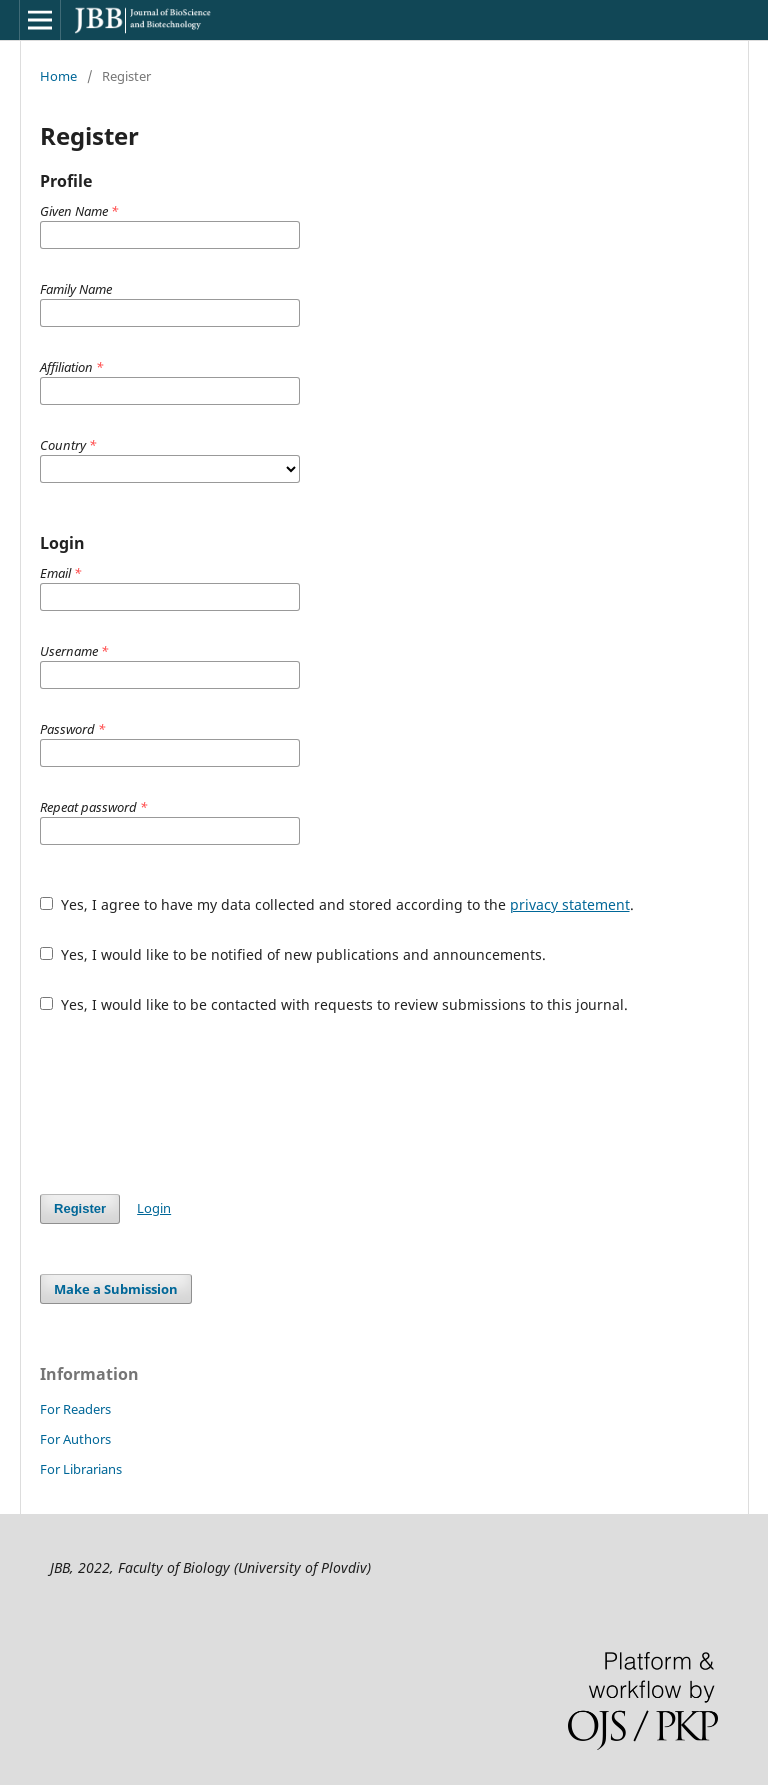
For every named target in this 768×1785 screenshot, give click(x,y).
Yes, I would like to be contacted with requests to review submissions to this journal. (334, 1004)
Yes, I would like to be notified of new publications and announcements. (293, 954)
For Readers (75, 1409)
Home (58, 76)
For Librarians (81, 1469)
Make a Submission (116, 1289)
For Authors (75, 1439)
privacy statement (570, 904)
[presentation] (192, 1104)
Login (154, 1208)
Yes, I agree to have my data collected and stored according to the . (337, 904)
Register (80, 1208)
